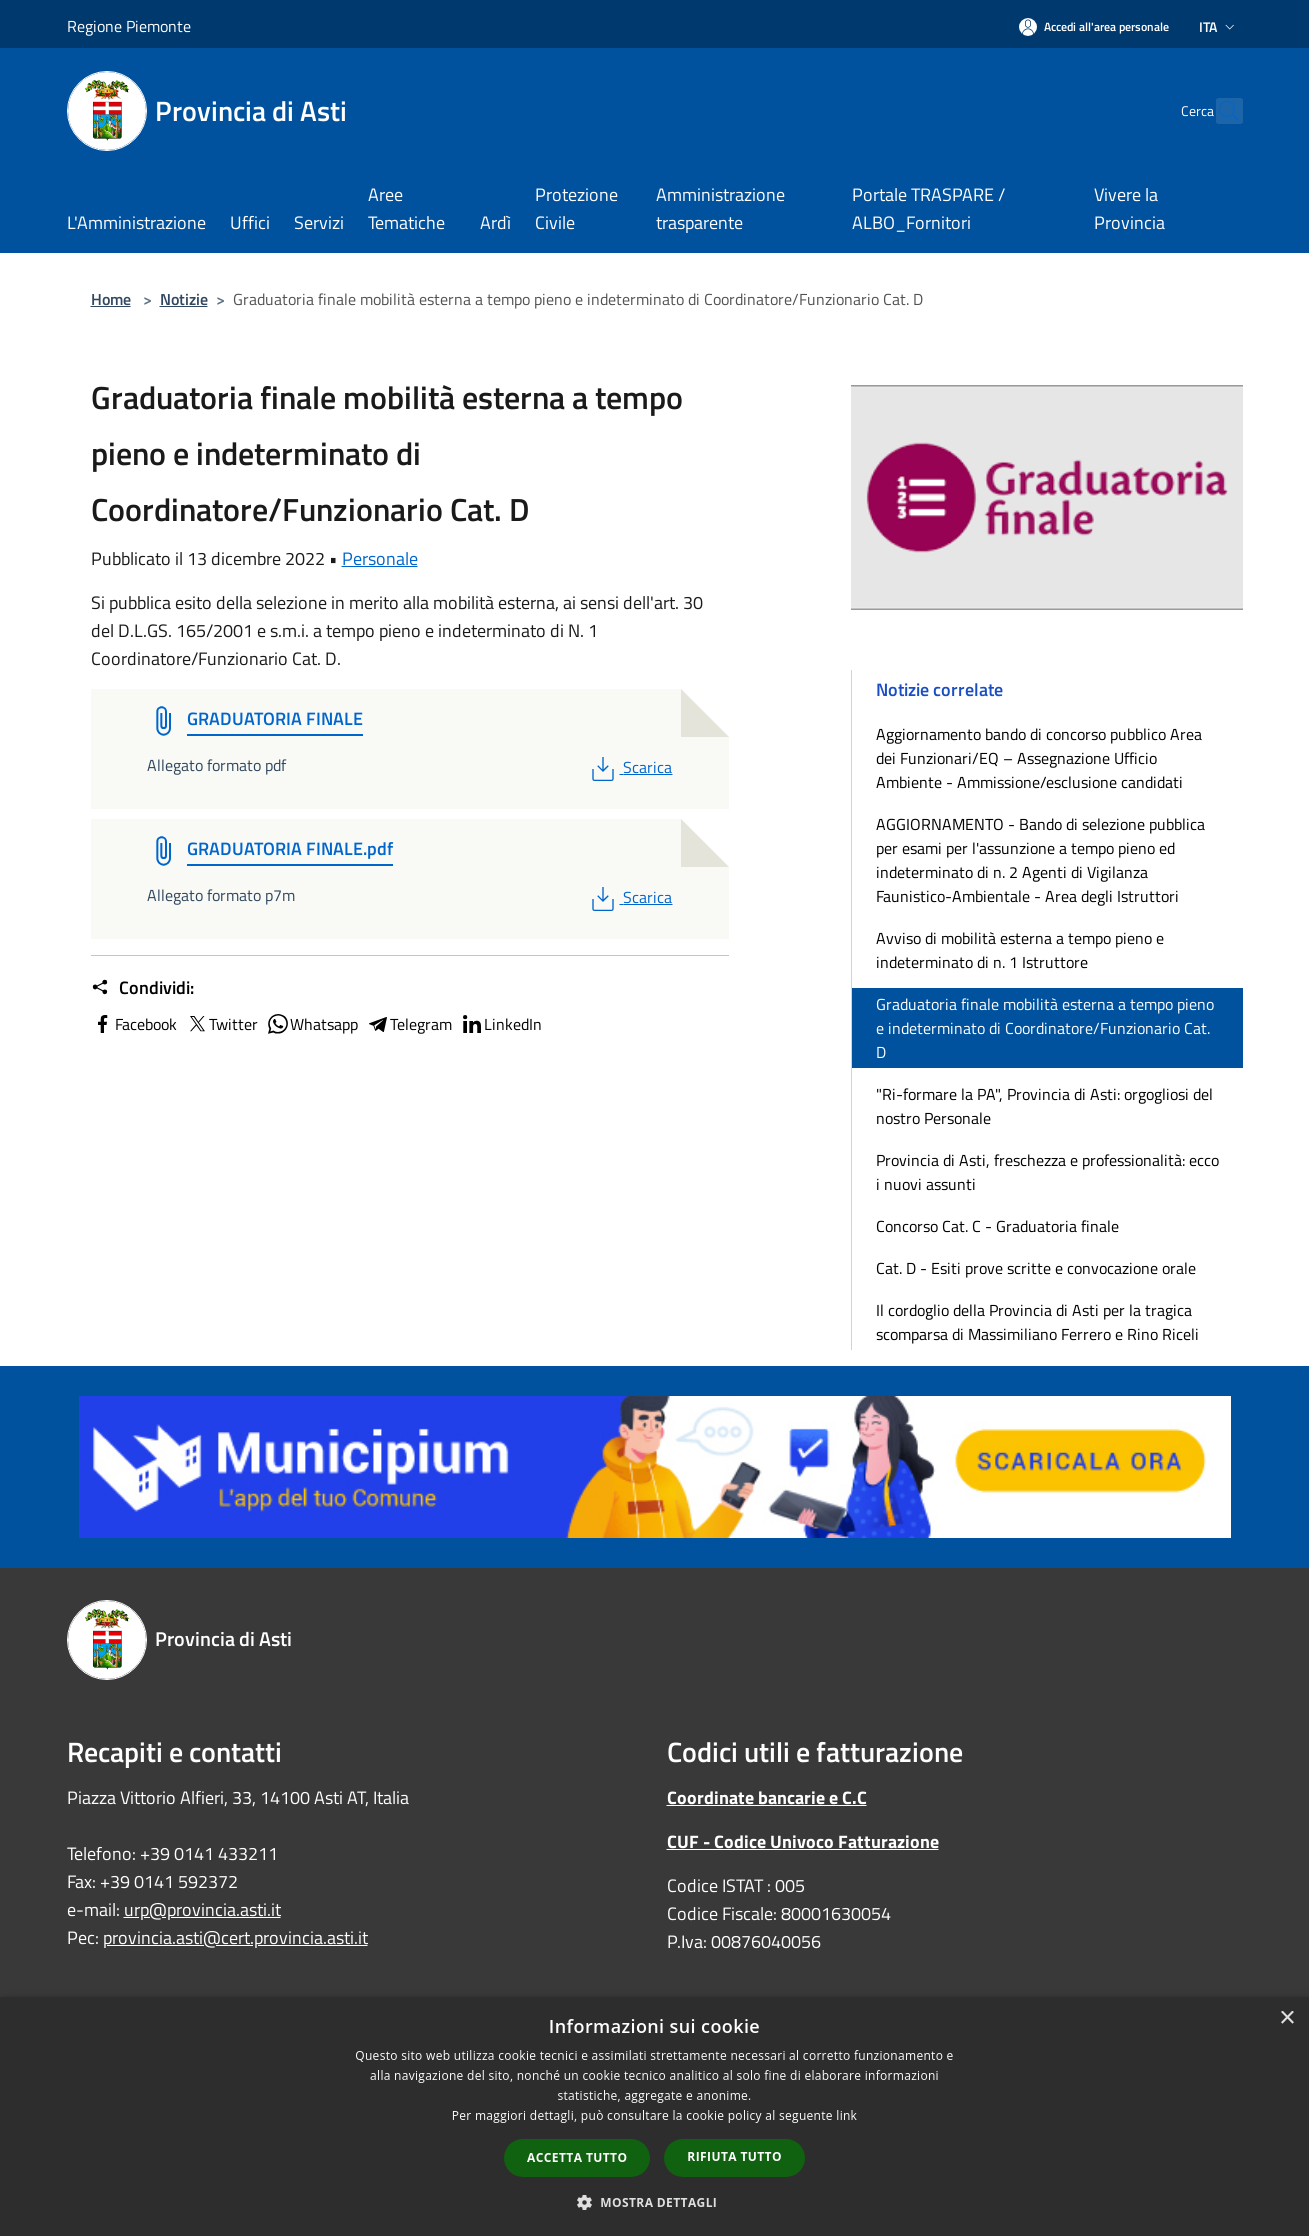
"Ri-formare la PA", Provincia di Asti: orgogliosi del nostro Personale (1044, 1106)
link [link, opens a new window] (846, 2115)
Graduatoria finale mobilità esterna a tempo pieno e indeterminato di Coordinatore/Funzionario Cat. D (1045, 1028)
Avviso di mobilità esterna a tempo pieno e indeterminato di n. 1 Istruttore (1020, 950)
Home (111, 299)
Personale (380, 558)
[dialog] (654, 2116)
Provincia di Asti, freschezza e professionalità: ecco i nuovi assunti (1047, 1172)
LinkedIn (501, 1024)
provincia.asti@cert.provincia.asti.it (235, 1937)
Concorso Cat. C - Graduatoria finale (997, 1226)
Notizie (184, 299)
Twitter (221, 1024)
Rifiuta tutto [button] (734, 2156)
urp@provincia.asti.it (202, 1909)
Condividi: (142, 988)
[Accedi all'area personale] (1094, 26)
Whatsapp (312, 1024)
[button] (655, 2202)
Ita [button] (1219, 26)
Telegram (409, 1024)
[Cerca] (1219, 111)
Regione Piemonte (129, 26)
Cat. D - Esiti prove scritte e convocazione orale (1036, 1268)
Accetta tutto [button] (577, 2157)
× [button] (1286, 2018)
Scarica (629, 767)
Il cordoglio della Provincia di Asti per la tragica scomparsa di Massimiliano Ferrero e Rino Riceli (1037, 1322)
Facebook (134, 1024)
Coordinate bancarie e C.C (767, 1797)
